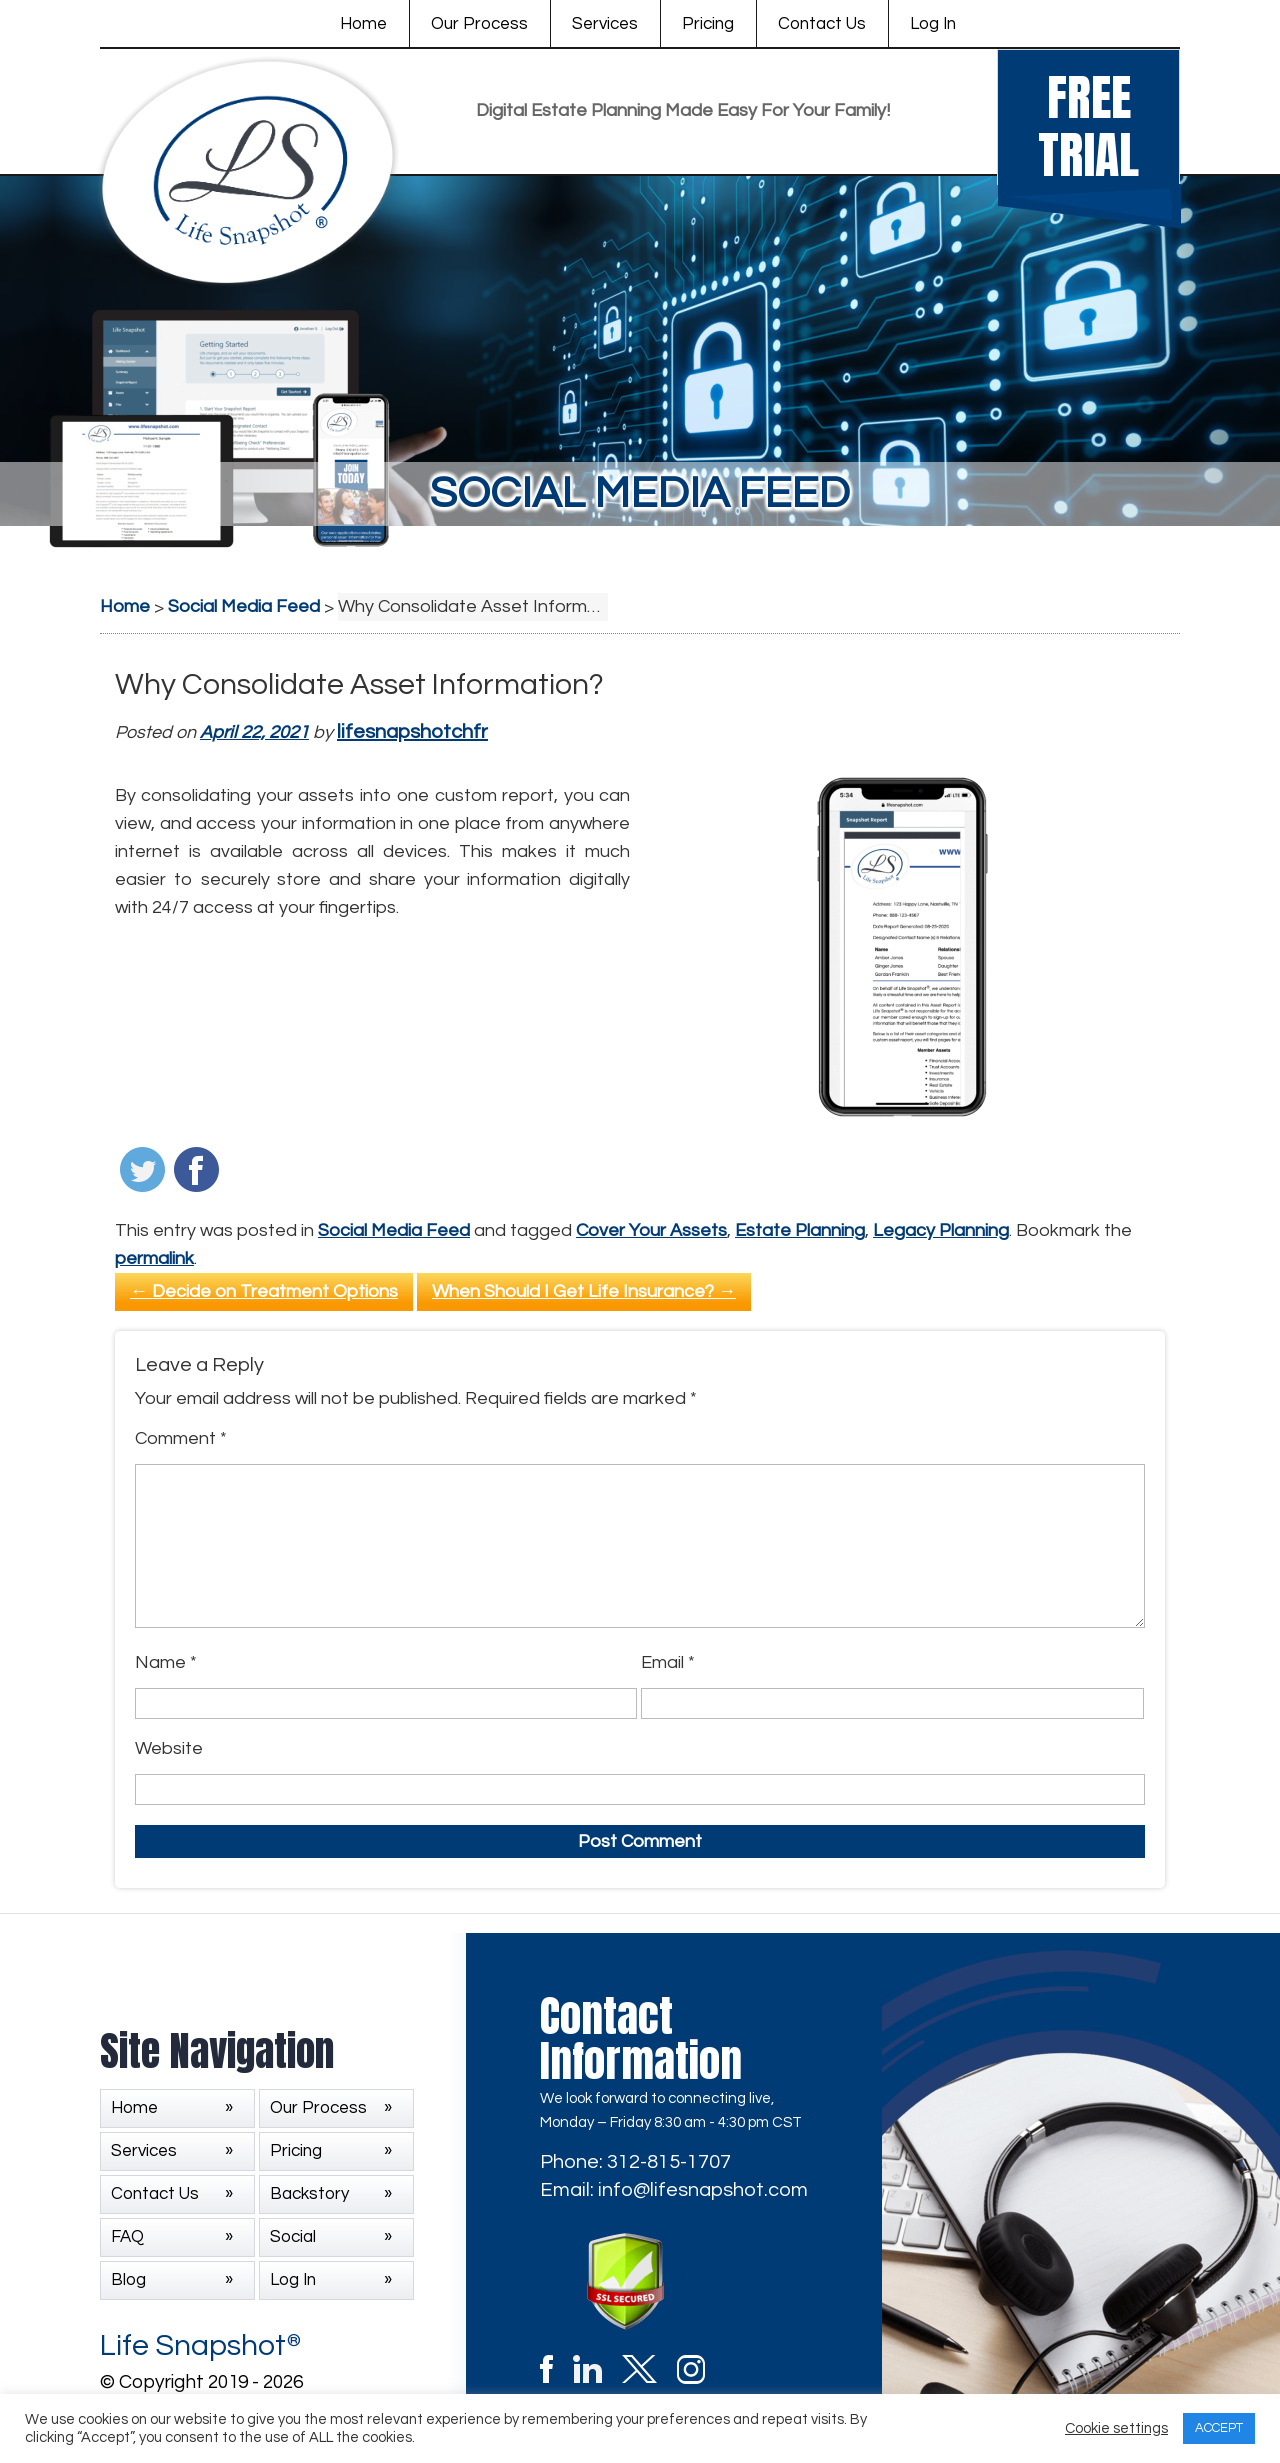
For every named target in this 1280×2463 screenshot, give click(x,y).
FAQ (127, 2237)
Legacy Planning (941, 1230)
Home (363, 24)
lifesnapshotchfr (412, 732)
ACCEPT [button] (1219, 2428)
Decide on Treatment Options (264, 1291)
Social (293, 2237)
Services (605, 24)
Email (668, 1662)
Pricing (708, 24)
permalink (154, 1258)
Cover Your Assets (651, 1230)
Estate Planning (800, 1230)
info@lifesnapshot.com (703, 2190)
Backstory (309, 2194)
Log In (933, 24)
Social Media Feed (394, 1230)
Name (166, 1662)
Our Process (479, 24)
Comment (181, 1438)
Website (169, 1748)
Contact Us (822, 24)
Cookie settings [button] (1116, 2428)
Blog (128, 2280)
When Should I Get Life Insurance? (584, 1291)
